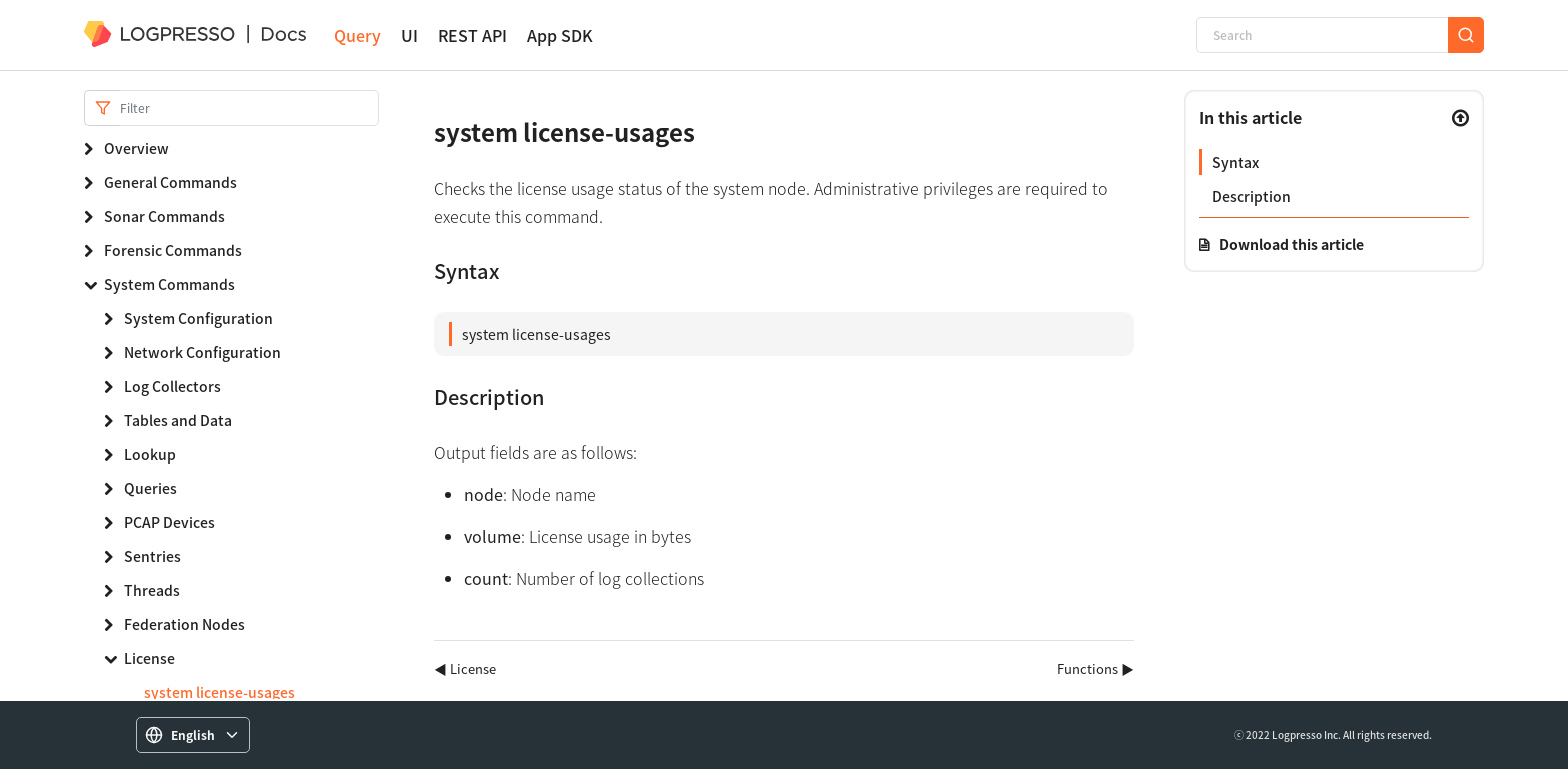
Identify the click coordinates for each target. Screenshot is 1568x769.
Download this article (1291, 244)
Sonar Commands (164, 216)
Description (1251, 196)
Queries (150, 488)
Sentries (152, 556)
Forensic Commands (173, 250)
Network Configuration (202, 352)
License (149, 658)
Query (357, 35)
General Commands (170, 182)
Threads (152, 590)
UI (409, 35)
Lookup (150, 454)
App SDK (560, 35)
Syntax (1235, 162)
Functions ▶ (1095, 668)
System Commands (169, 284)
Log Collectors (172, 386)
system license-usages (219, 692)
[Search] (1322, 35)
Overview (136, 148)
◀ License (465, 668)
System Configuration (198, 318)
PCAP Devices (169, 522)
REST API (472, 35)
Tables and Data (178, 420)
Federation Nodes (184, 624)
